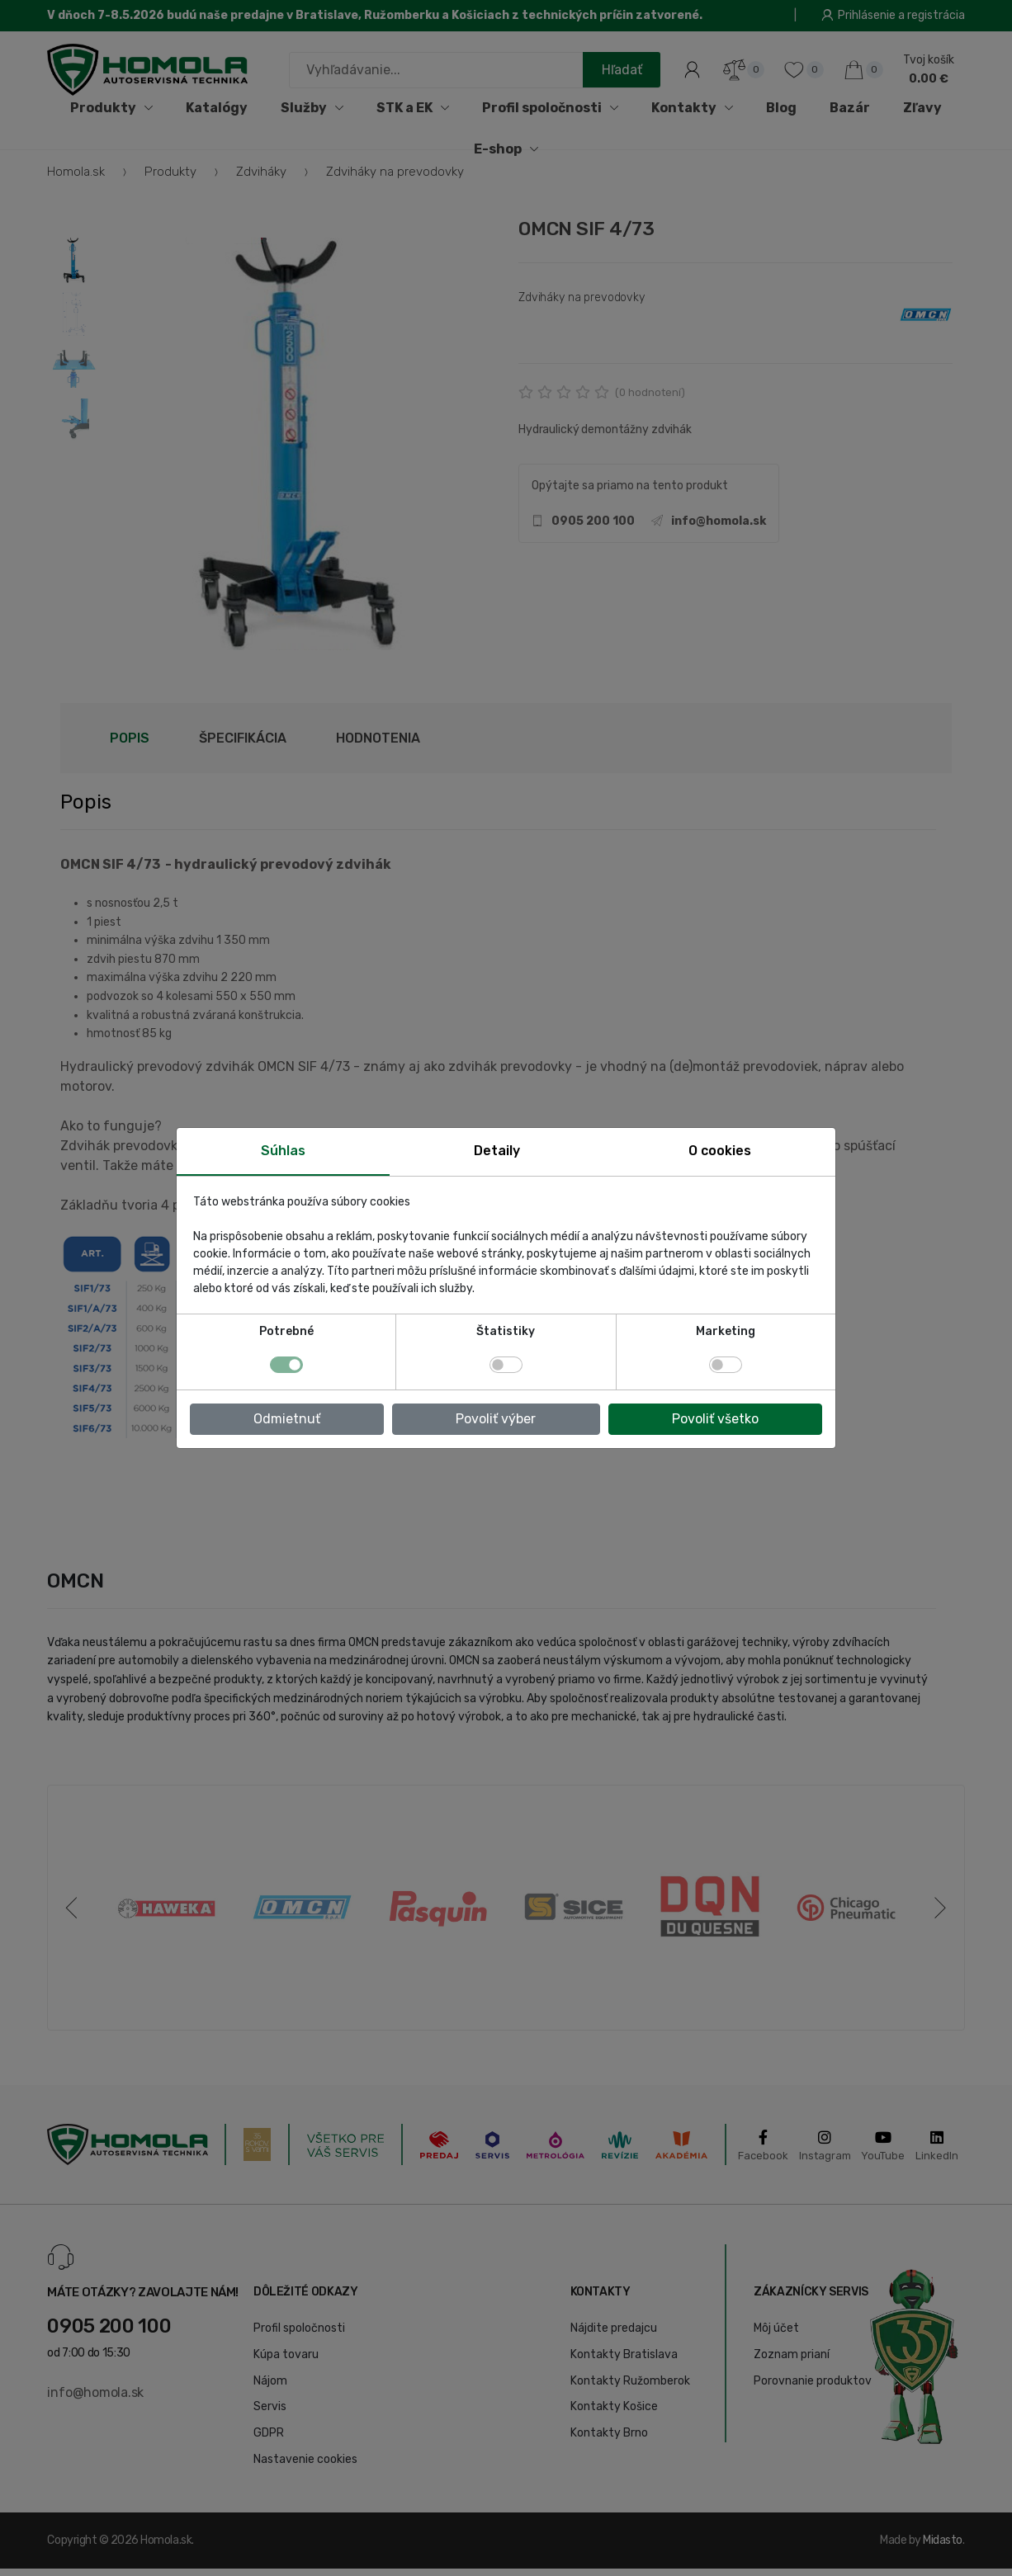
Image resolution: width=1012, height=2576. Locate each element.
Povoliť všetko (715, 1419)
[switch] (506, 1364)
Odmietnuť (286, 1419)
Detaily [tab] (497, 1150)
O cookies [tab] (719, 1150)
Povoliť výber (496, 1419)
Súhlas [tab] (283, 1150)
